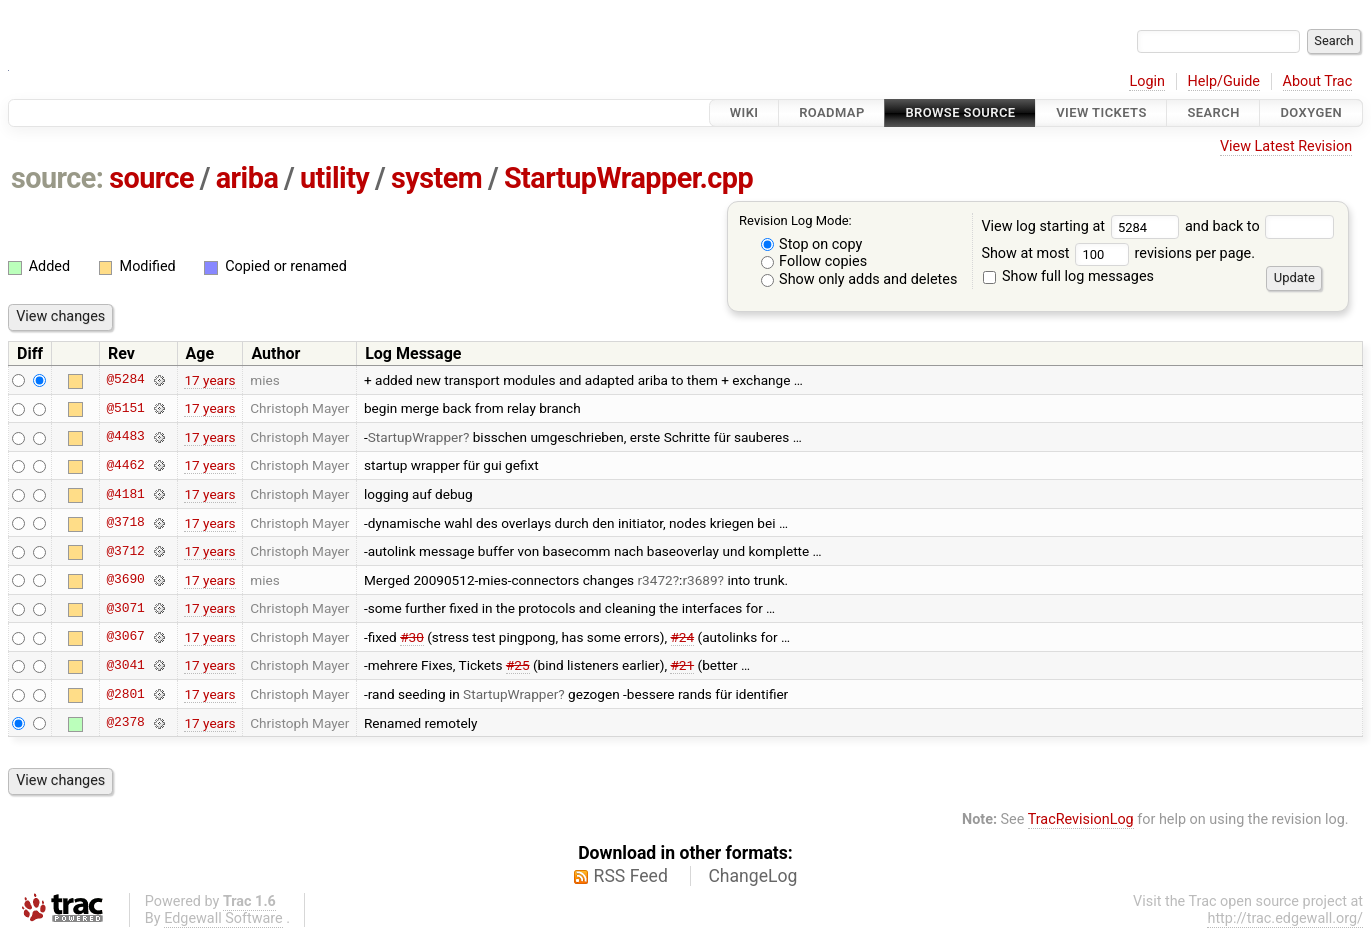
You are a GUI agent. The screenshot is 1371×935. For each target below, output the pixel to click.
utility (334, 178)
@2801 (125, 694)
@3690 (125, 580)
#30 (412, 637)
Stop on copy (812, 244)
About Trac (1318, 81)
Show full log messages (1068, 276)
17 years (209, 380)
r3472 (655, 580)
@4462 (125, 465)
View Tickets (1101, 112)
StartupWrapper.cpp (628, 178)
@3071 (125, 608)
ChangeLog (752, 876)
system (436, 178)
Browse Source (960, 112)
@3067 (125, 637)
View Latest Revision (1286, 146)
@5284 (125, 380)
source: (57, 178)
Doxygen (1311, 112)
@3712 (125, 551)
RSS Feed (631, 876)
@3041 (125, 665)
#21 (682, 665)
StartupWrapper (415, 437)
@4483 (125, 437)
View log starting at (1083, 226)
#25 (518, 665)
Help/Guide (1224, 81)
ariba (247, 178)
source (151, 178)
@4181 (125, 494)
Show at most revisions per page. (1118, 253)
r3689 (699, 580)
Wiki (744, 112)
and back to (1259, 226)
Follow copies (814, 261)
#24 (683, 637)
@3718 (125, 523)
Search (1213, 112)
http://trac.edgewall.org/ (1285, 918)
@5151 (125, 408)
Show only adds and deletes (859, 279)
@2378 (125, 723)
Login (1147, 81)
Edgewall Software (223, 918)
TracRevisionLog (1081, 819)
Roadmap (832, 112)
